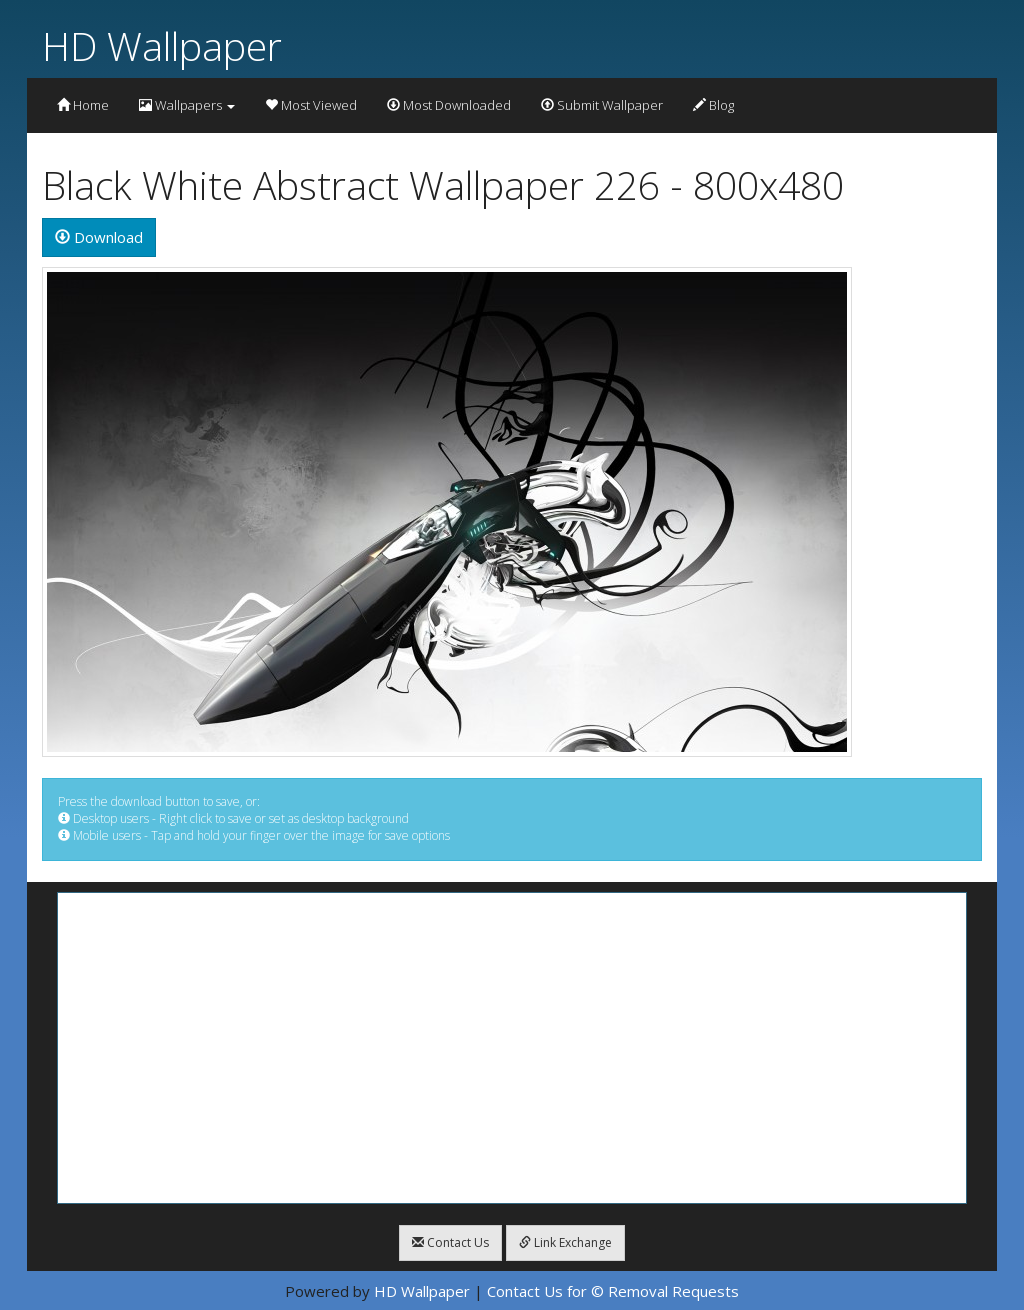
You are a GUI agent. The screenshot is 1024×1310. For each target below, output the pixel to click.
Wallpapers (187, 105)
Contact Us (450, 1242)
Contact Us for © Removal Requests (613, 1291)
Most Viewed (311, 105)
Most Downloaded (449, 105)
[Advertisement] (512, 1048)
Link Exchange (565, 1242)
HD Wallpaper (162, 45)
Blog (713, 105)
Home (83, 105)
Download (99, 237)
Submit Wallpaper (602, 105)
